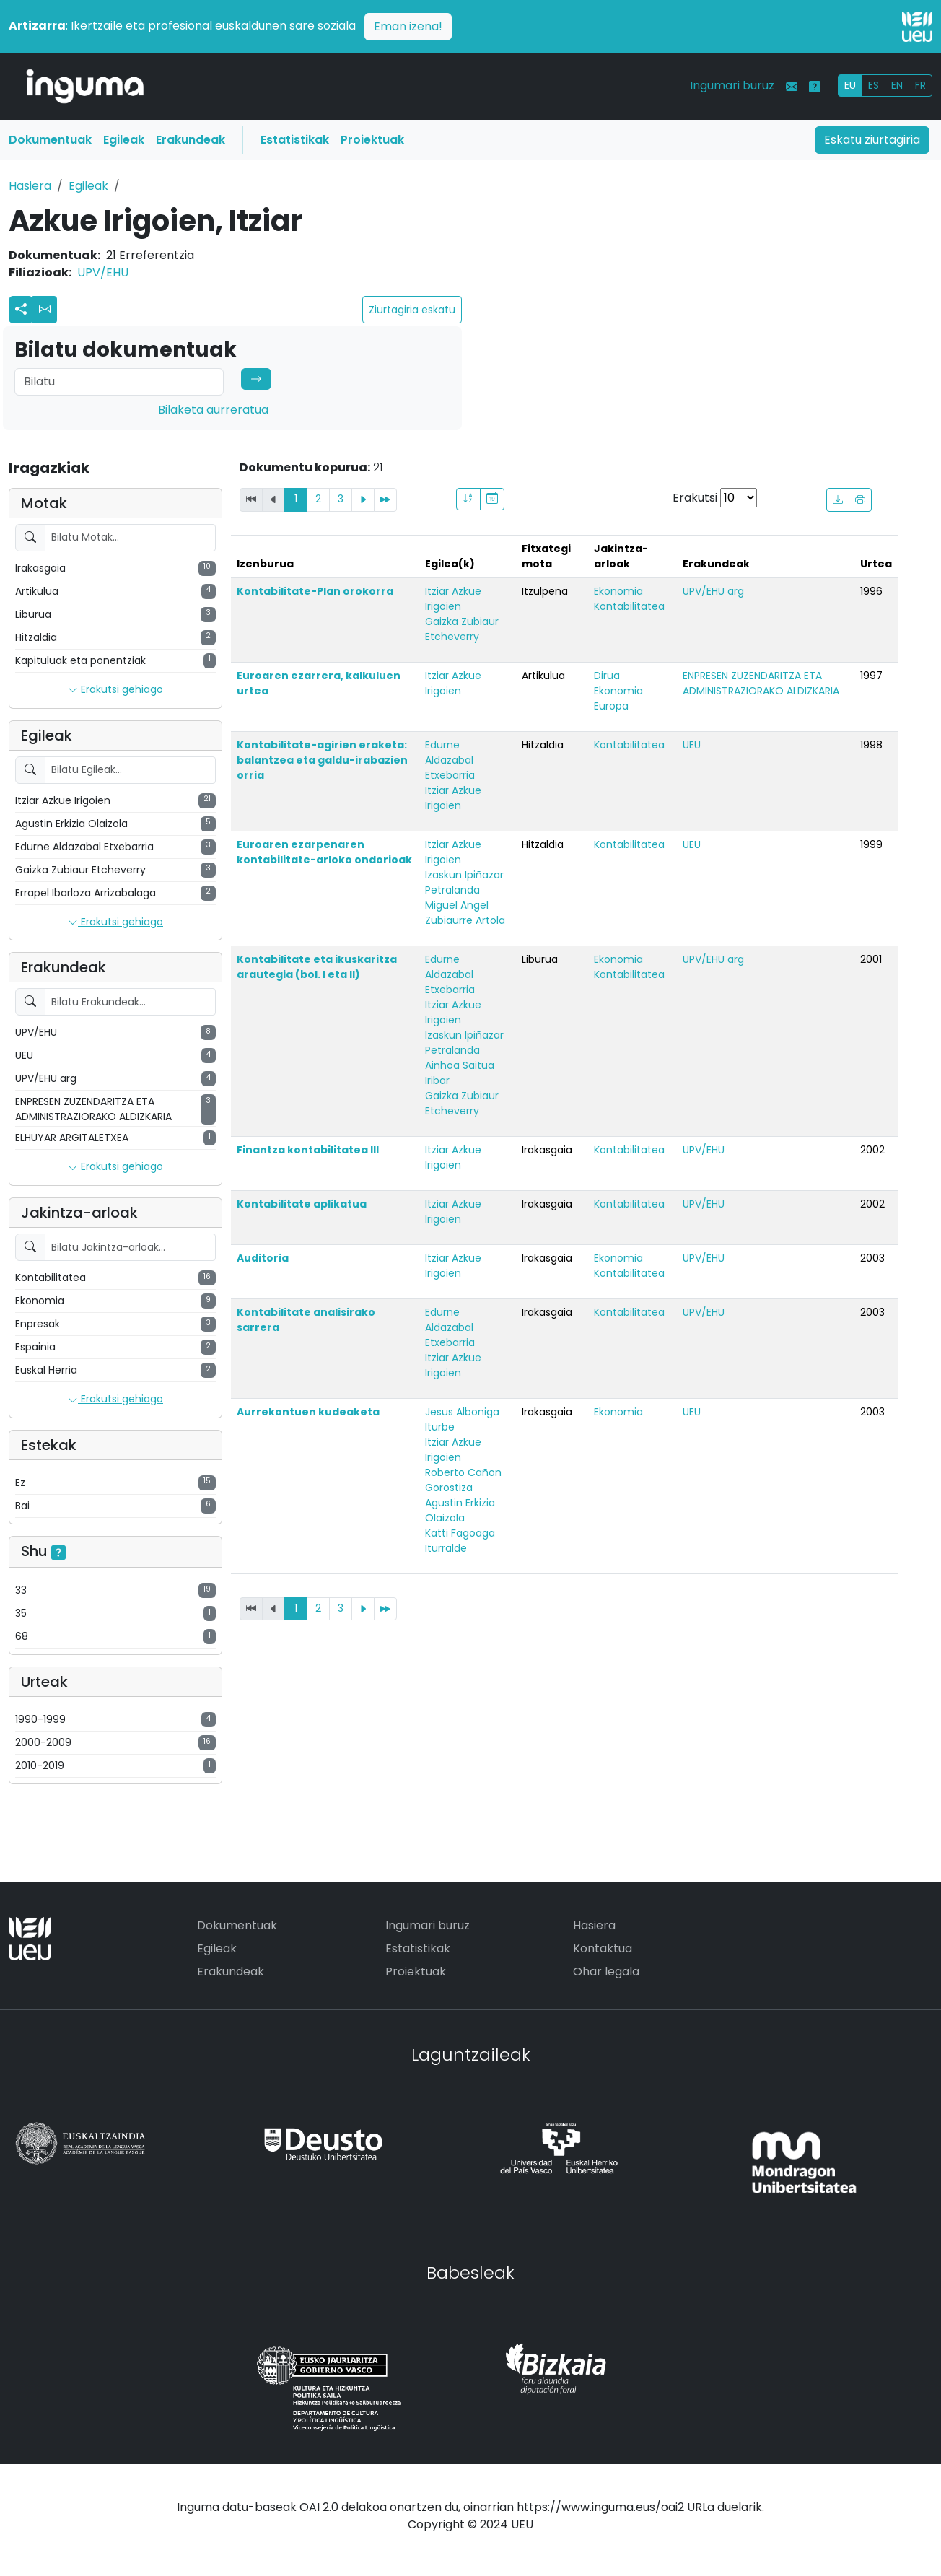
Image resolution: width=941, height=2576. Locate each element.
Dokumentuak (50, 139)
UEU (692, 745)
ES (873, 85)
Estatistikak (295, 139)
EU (850, 85)
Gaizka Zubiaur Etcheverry (462, 629)
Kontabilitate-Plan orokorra (315, 591)
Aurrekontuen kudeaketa (308, 1412)
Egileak (123, 139)
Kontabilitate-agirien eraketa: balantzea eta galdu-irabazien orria (322, 760)
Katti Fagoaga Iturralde (460, 1540)
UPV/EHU (102, 272)
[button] (44, 309)
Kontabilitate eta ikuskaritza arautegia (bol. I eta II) (317, 967)
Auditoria (263, 1258)
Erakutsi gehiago (115, 690)
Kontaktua (602, 1948)
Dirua (607, 675)
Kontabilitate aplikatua (302, 1204)
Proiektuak (372, 139)
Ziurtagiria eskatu (412, 309)
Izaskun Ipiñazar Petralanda (464, 882)
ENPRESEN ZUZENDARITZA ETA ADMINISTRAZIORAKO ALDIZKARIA (761, 683)
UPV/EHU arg (713, 591)
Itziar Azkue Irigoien (453, 599)
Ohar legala (606, 1971)
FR (920, 85)
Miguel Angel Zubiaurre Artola (465, 912)
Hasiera (30, 186)
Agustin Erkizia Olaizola (460, 1510)
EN (897, 85)
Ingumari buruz (732, 85)
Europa (611, 706)
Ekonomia (618, 591)
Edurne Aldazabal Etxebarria (450, 760)
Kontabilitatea (629, 606)
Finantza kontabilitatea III (308, 1150)
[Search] (119, 382)
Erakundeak (190, 139)
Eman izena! (408, 26)
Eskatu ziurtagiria (872, 139)
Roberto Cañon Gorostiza (463, 1480)
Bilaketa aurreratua (213, 409)
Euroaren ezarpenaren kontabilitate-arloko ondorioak (324, 852)
